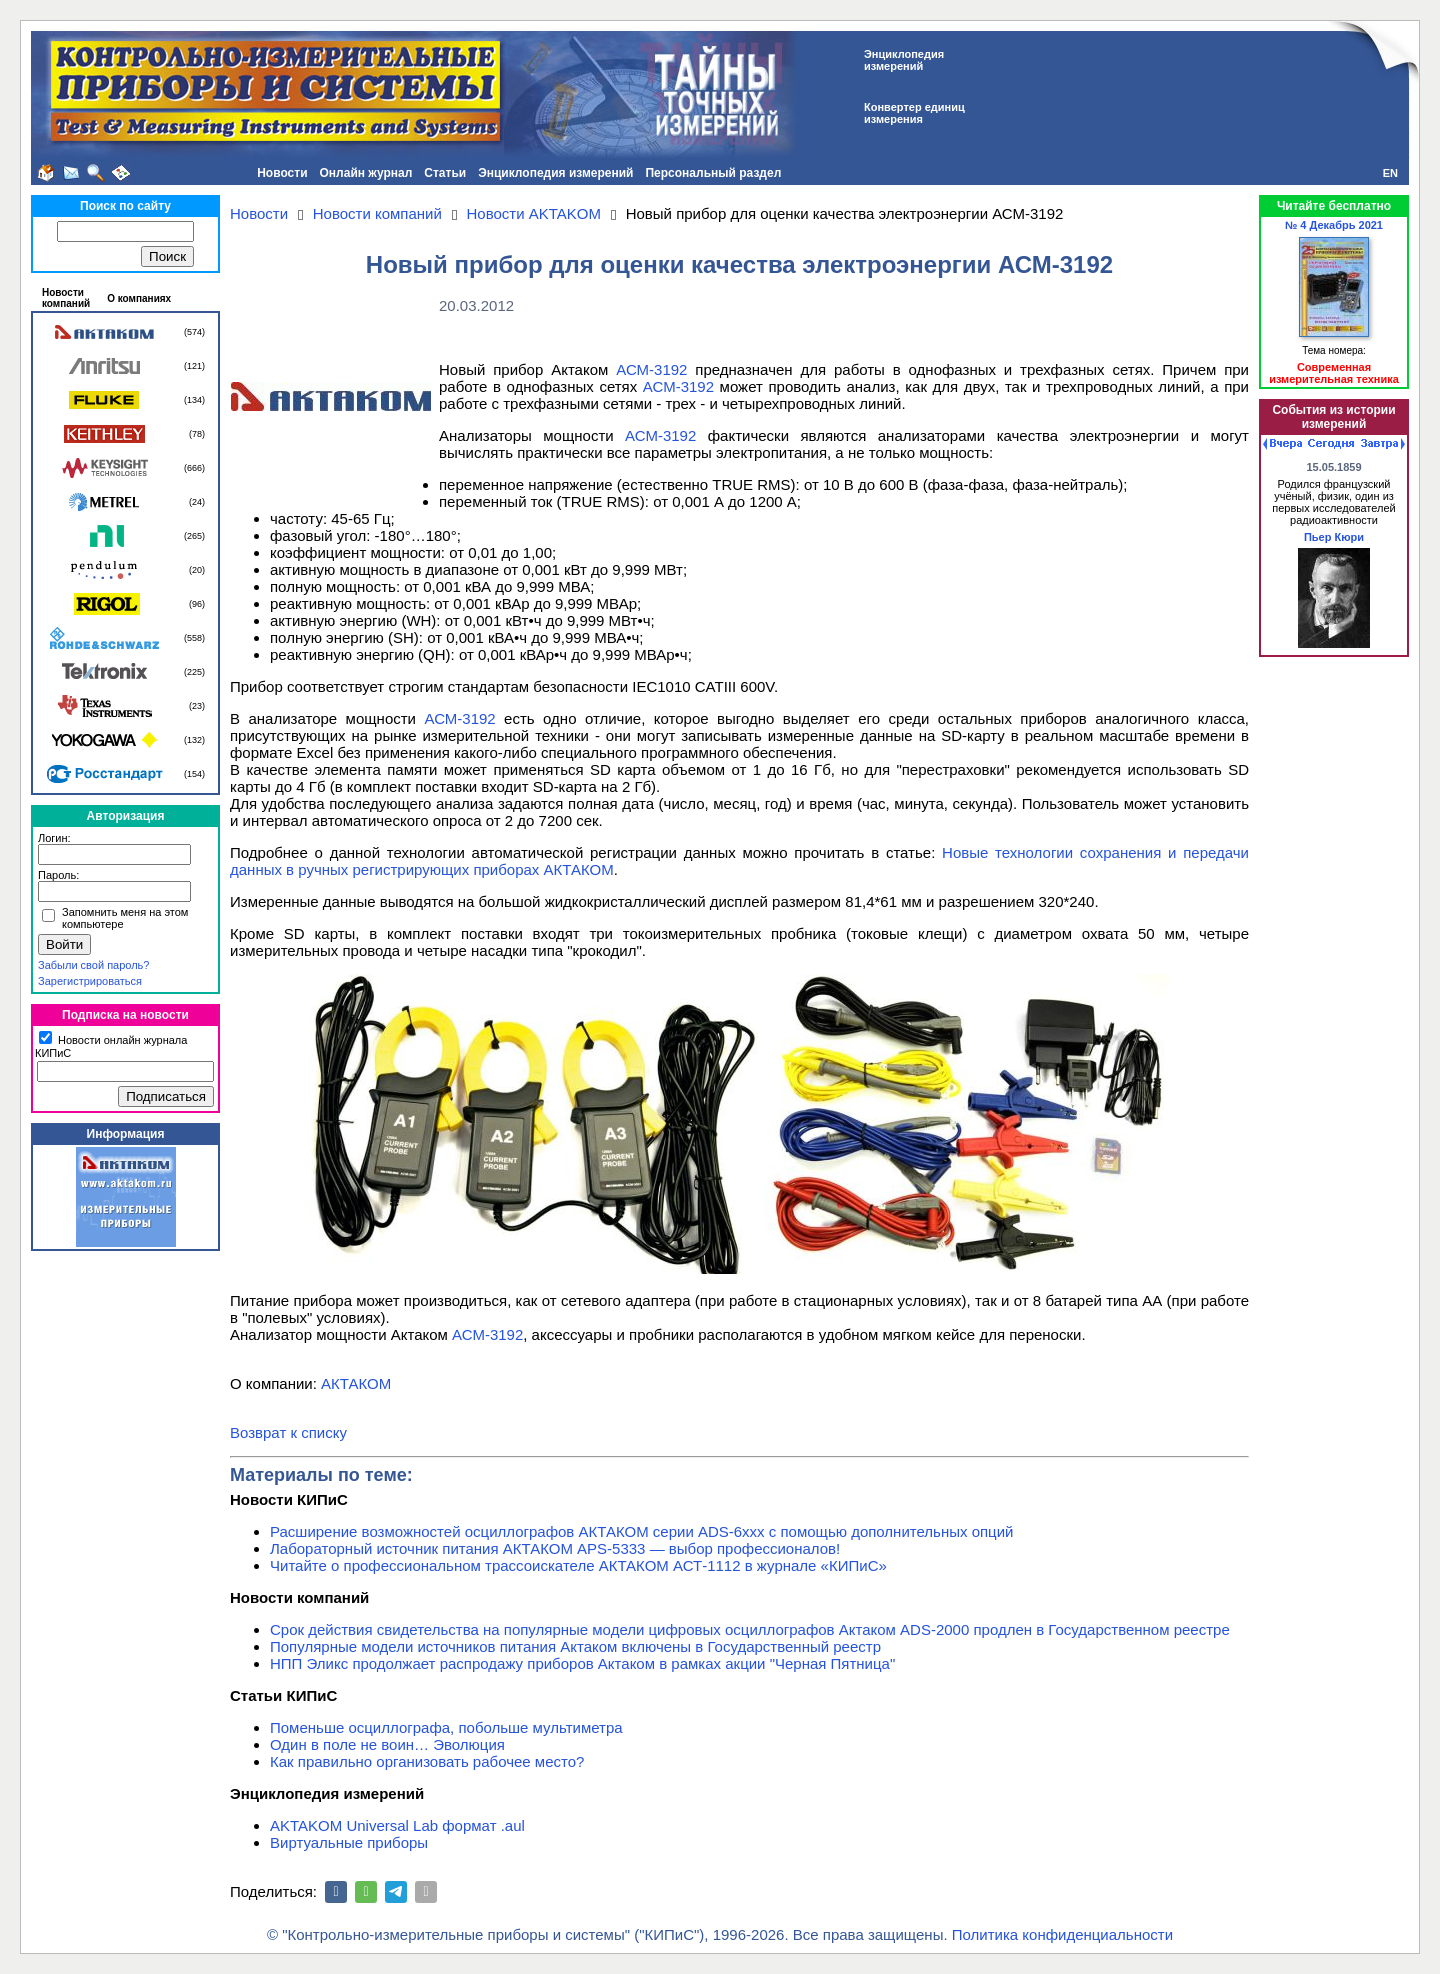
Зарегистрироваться (90, 981)
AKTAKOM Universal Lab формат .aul (397, 1825)
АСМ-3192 (651, 369)
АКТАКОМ (356, 1383)
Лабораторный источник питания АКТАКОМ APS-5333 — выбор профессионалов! (555, 1548)
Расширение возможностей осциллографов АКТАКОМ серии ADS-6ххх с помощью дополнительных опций (641, 1531)
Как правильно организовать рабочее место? (427, 1761)
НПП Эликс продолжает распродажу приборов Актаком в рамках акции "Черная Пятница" (582, 1663)
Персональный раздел (713, 173)
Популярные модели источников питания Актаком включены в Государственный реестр (575, 1646)
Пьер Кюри (1334, 537)
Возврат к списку (288, 1432)
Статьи (445, 173)
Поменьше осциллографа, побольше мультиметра (446, 1727)
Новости (282, 173)
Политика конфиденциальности (1062, 1934)
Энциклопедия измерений (555, 173)
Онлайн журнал (366, 173)
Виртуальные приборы (349, 1842)
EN (1390, 173)
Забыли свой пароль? (93, 965)
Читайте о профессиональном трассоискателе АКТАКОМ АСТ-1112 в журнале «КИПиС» (578, 1565)
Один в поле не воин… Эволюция (387, 1744)
